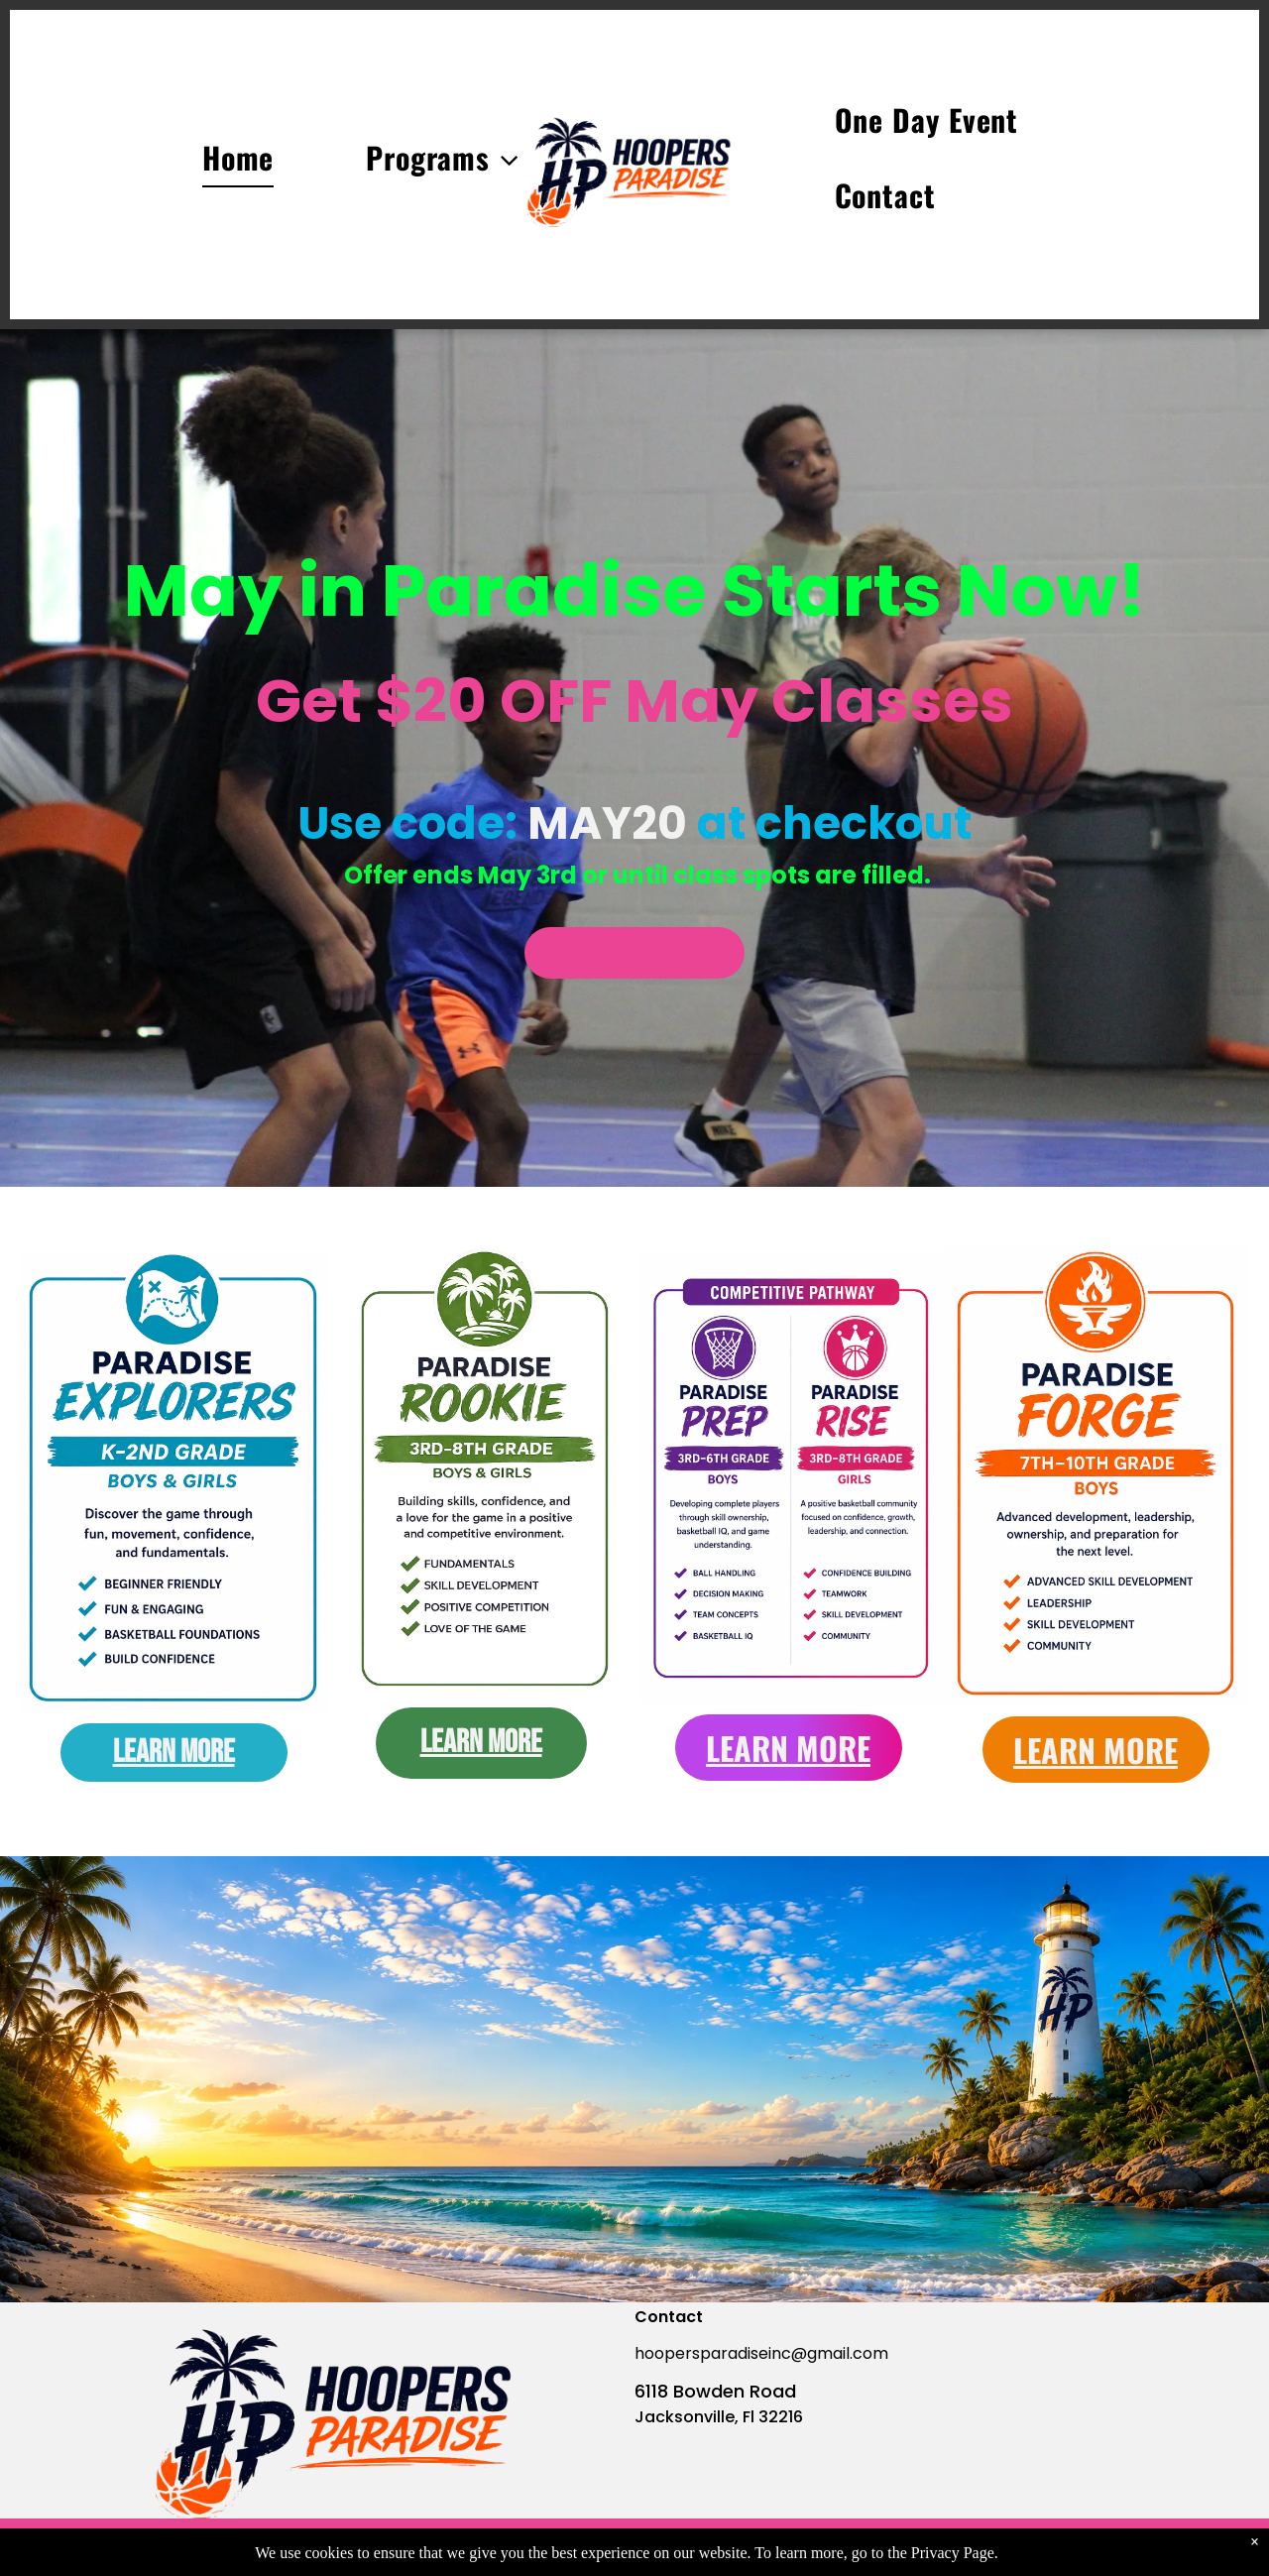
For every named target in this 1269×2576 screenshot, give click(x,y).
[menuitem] (192, 164)
